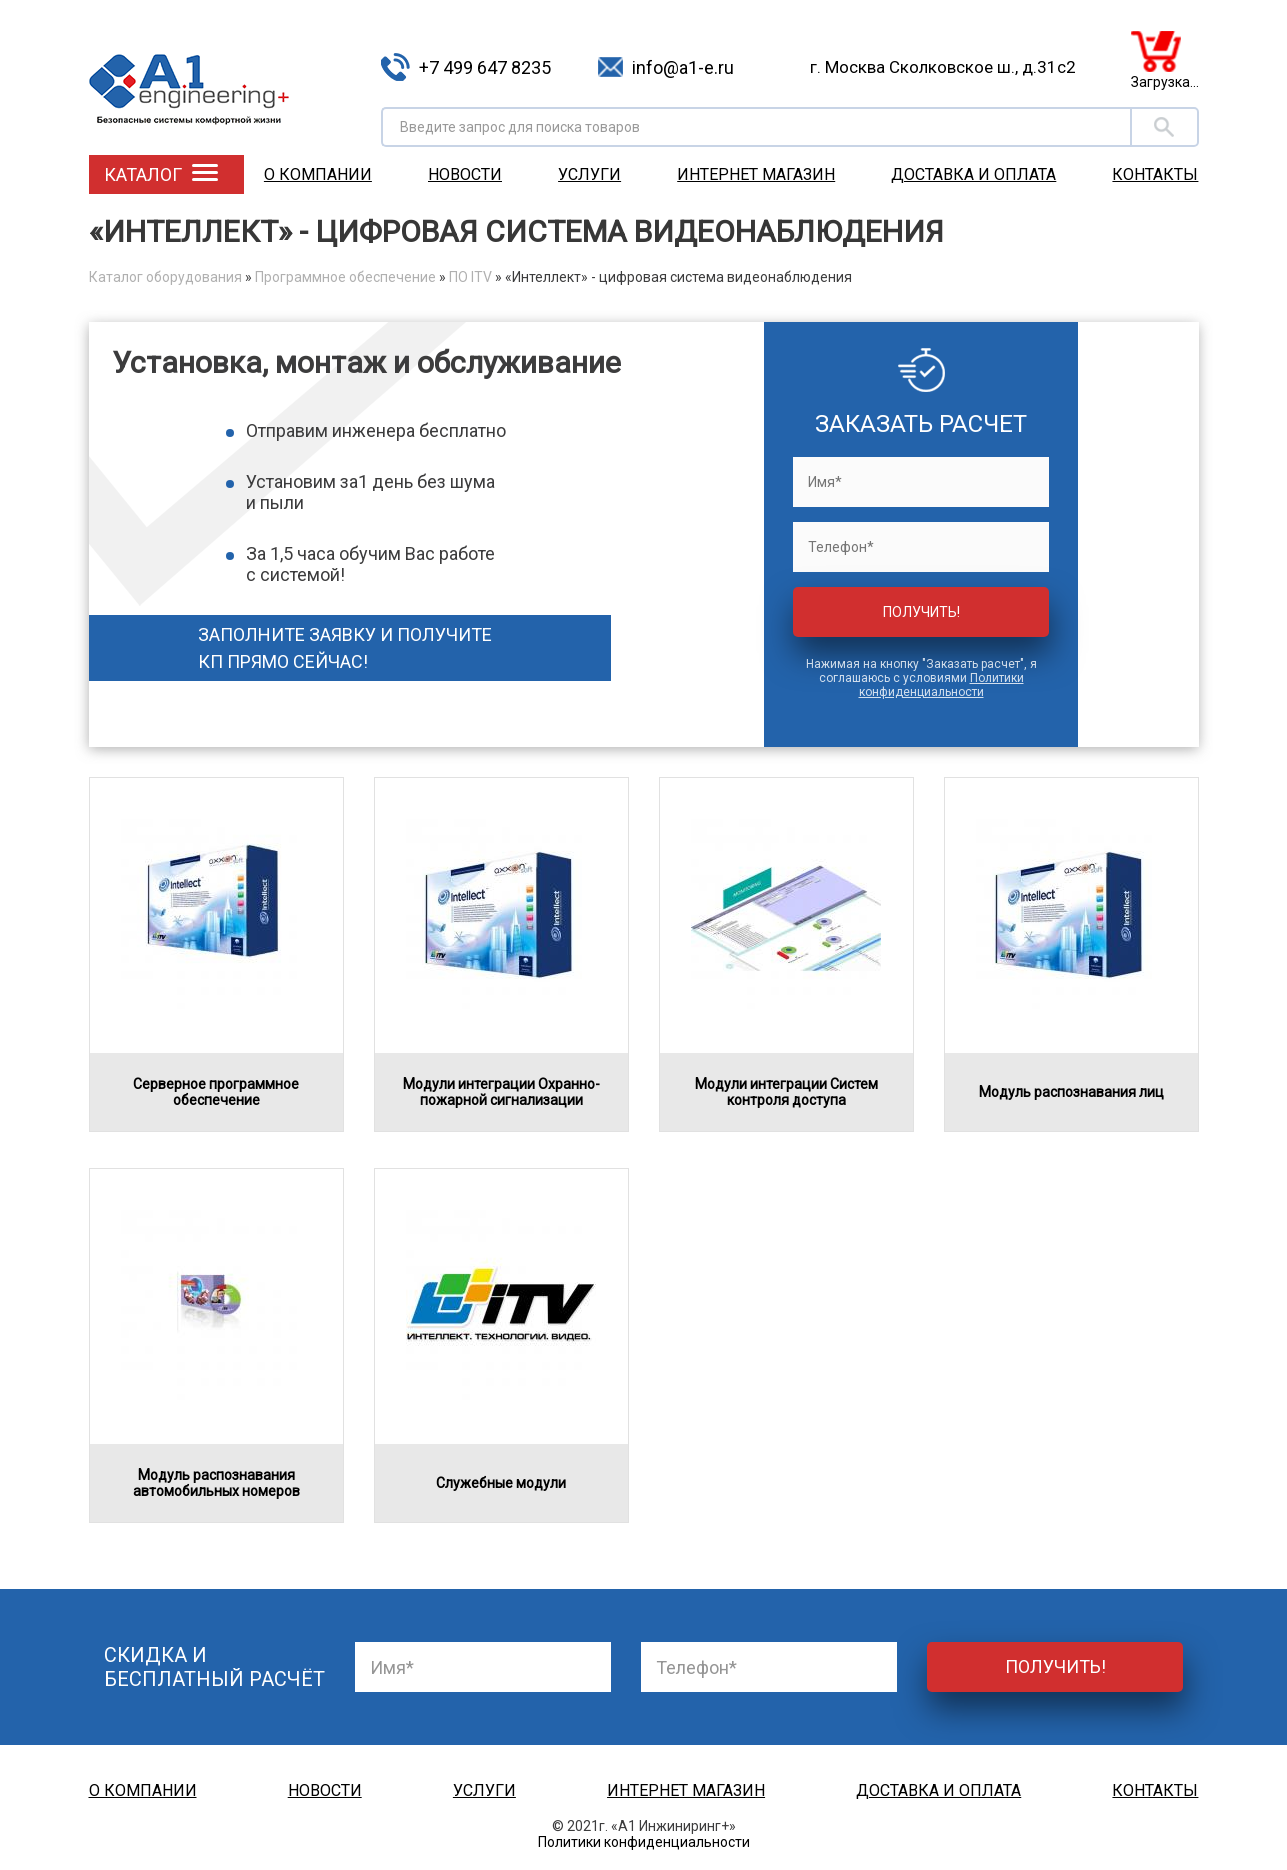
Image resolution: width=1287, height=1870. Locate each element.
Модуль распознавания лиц (1071, 1092)
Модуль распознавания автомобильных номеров (216, 1483)
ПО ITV (470, 277)
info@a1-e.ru (683, 67)
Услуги (589, 174)
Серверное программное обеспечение (216, 1092)
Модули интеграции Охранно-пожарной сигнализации (501, 1092)
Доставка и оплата (973, 174)
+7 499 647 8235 (485, 67)
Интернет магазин (756, 174)
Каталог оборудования (165, 277)
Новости (465, 174)
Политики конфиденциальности (941, 685)
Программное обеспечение (345, 277)
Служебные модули (501, 1483)
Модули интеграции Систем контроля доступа (786, 1092)
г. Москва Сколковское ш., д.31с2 (943, 67)
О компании (318, 174)
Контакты (1155, 174)
